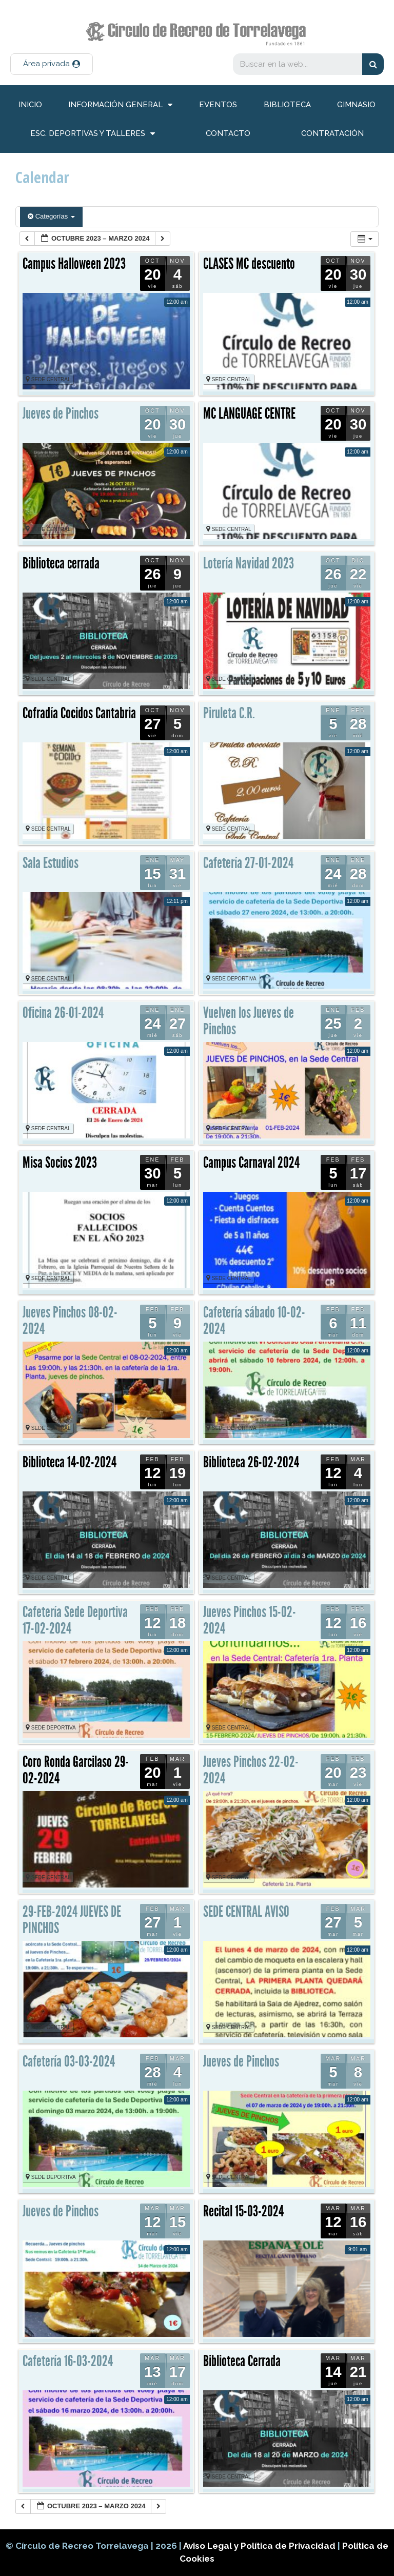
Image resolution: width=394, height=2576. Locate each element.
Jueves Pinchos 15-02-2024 (249, 1620)
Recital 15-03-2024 (243, 2211)
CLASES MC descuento (249, 263)
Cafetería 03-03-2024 (69, 2061)
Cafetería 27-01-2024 (248, 863)
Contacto (228, 133)
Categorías (51, 216)
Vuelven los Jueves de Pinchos (248, 1021)
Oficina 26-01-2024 (63, 1013)
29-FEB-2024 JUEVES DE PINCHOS (72, 1919)
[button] (51, 64)
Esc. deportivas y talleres (92, 133)
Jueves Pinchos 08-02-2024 (70, 1320)
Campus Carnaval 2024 (251, 1162)
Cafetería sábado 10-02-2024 (254, 1320)
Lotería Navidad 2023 (248, 563)
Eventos (218, 104)
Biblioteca (287, 104)
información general (120, 104)
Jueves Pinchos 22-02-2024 (251, 1770)
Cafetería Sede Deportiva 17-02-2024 (75, 1620)
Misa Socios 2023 (60, 1162)
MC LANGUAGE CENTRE (249, 413)
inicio (30, 104)
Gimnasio (356, 104)
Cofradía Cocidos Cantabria (79, 713)
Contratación (332, 133)
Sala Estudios (50, 863)
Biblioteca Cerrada (242, 2361)
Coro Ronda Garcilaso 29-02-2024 (76, 1770)
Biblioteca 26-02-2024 (251, 1462)
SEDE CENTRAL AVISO (246, 1911)
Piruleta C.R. (229, 713)
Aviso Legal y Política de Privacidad (260, 2546)
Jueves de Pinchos (60, 413)
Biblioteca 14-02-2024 (69, 1462)
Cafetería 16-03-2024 (68, 2361)
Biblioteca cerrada (61, 563)
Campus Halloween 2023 (74, 263)
